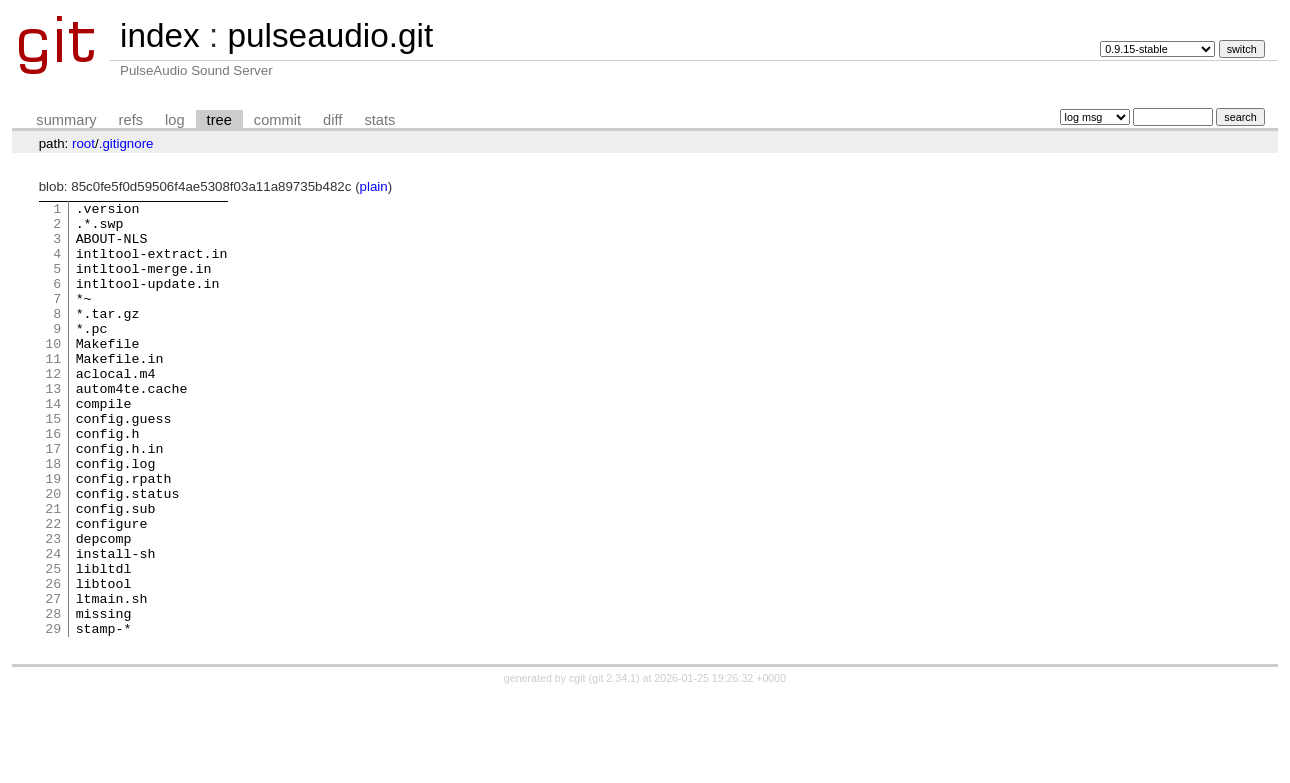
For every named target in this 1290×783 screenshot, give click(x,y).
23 (53, 607)
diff (332, 120)
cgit (579, 765)
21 (53, 571)
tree (219, 120)
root (83, 143)
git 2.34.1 (614, 765)
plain (374, 186)
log (175, 120)
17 (53, 499)
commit (277, 120)
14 (53, 445)
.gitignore (126, 143)
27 (53, 679)
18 (53, 517)
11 (53, 391)
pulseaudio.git (330, 35)
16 (53, 481)
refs (131, 120)
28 (53, 697)
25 (53, 643)
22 (53, 589)
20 (53, 553)
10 (53, 373)
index (160, 35)
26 (53, 661)
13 (53, 427)
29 (53, 715)
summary (66, 120)
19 (53, 535)
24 (53, 625)
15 (53, 463)
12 (53, 409)
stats (379, 120)
